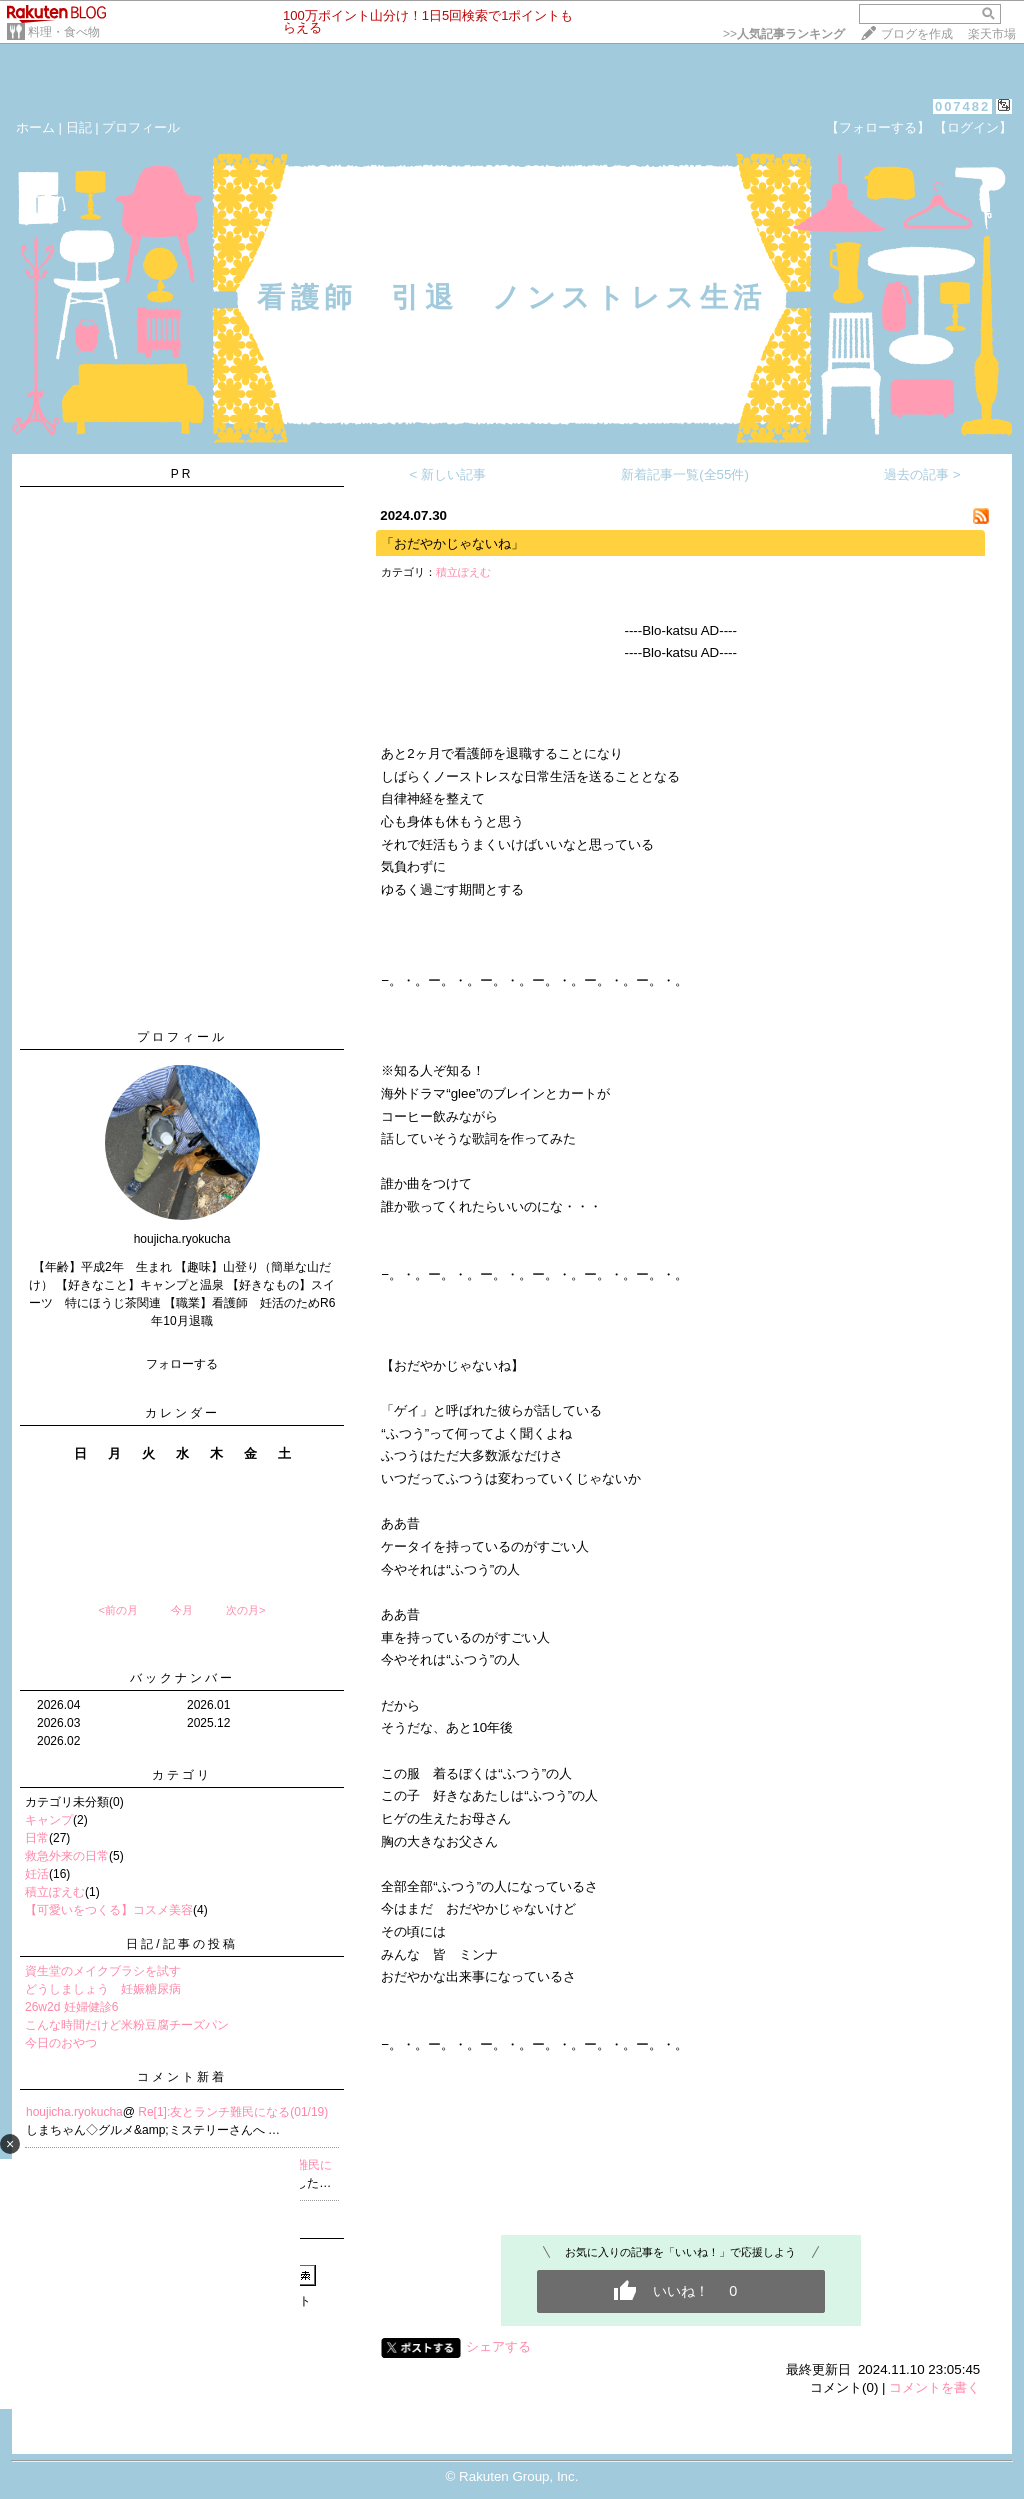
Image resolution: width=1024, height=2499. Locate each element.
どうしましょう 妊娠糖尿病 (103, 1989)
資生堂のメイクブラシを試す (103, 1971)
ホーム (35, 127)
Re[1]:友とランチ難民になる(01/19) (233, 2112)
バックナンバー (182, 1678)
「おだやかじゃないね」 (452, 543)
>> (784, 34)
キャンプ (49, 1820)
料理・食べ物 (64, 32)
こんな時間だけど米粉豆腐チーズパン (127, 2025)
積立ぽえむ (55, 1892)
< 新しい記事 (448, 474)
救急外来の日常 (67, 1856)
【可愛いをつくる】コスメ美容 (109, 1910)
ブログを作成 (917, 34)
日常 (37, 1838)
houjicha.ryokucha (74, 2112)
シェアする (498, 2346)
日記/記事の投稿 (181, 1944)
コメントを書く (934, 2387)
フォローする (182, 1364)
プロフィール (141, 127)
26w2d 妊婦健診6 (71, 2007)
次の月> (245, 1610)
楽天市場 (992, 34)
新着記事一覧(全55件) (685, 474)
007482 (962, 106)
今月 (182, 1610)
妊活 (37, 1874)
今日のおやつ (61, 2043)
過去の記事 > (922, 474)
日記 (79, 127)
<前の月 (117, 1610)
